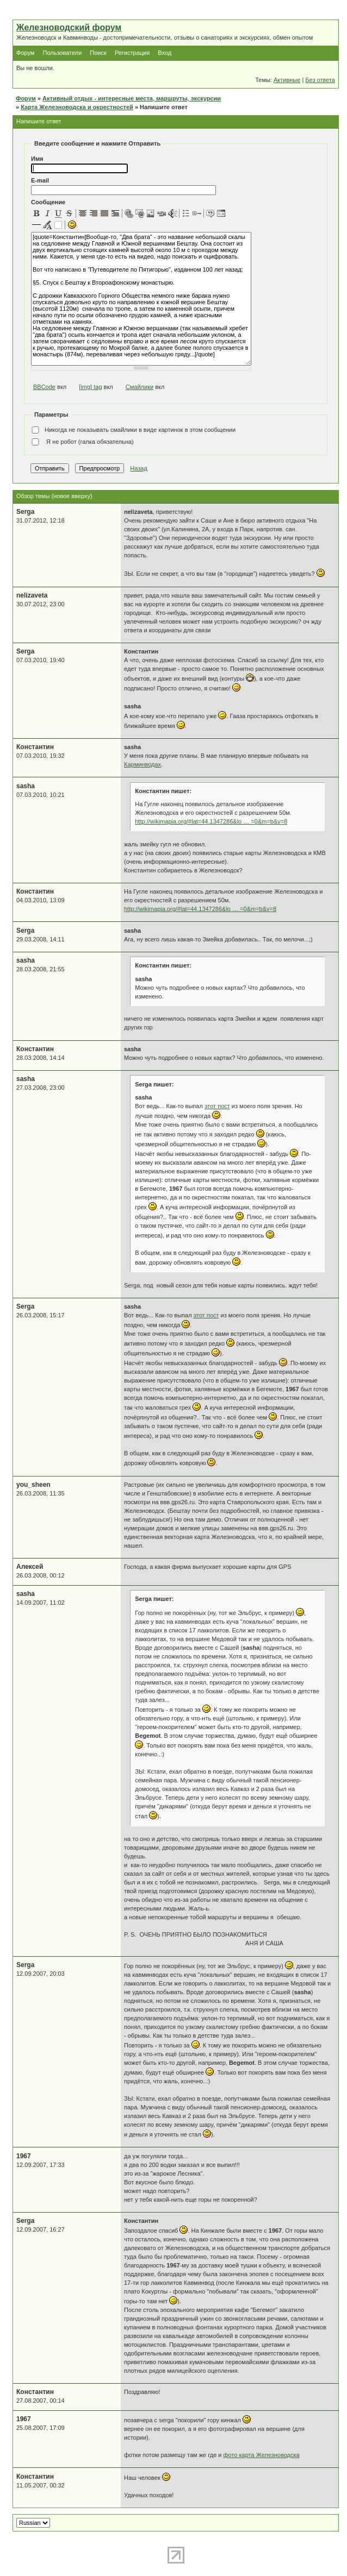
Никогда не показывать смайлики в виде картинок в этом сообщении (133, 430)
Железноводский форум (68, 27)
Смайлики (139, 387)
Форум (25, 52)
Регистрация (132, 52)
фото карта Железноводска (262, 2455)
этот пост (217, 1106)
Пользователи (62, 52)
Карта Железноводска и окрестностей (77, 107)
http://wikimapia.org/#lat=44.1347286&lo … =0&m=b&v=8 (211, 821)
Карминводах (142, 764)
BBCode (44, 387)
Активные (287, 80)
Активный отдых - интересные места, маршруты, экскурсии (131, 98)
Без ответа (320, 80)
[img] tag (90, 387)
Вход (164, 52)
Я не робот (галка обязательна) (82, 442)
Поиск (98, 52)
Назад (138, 468)
